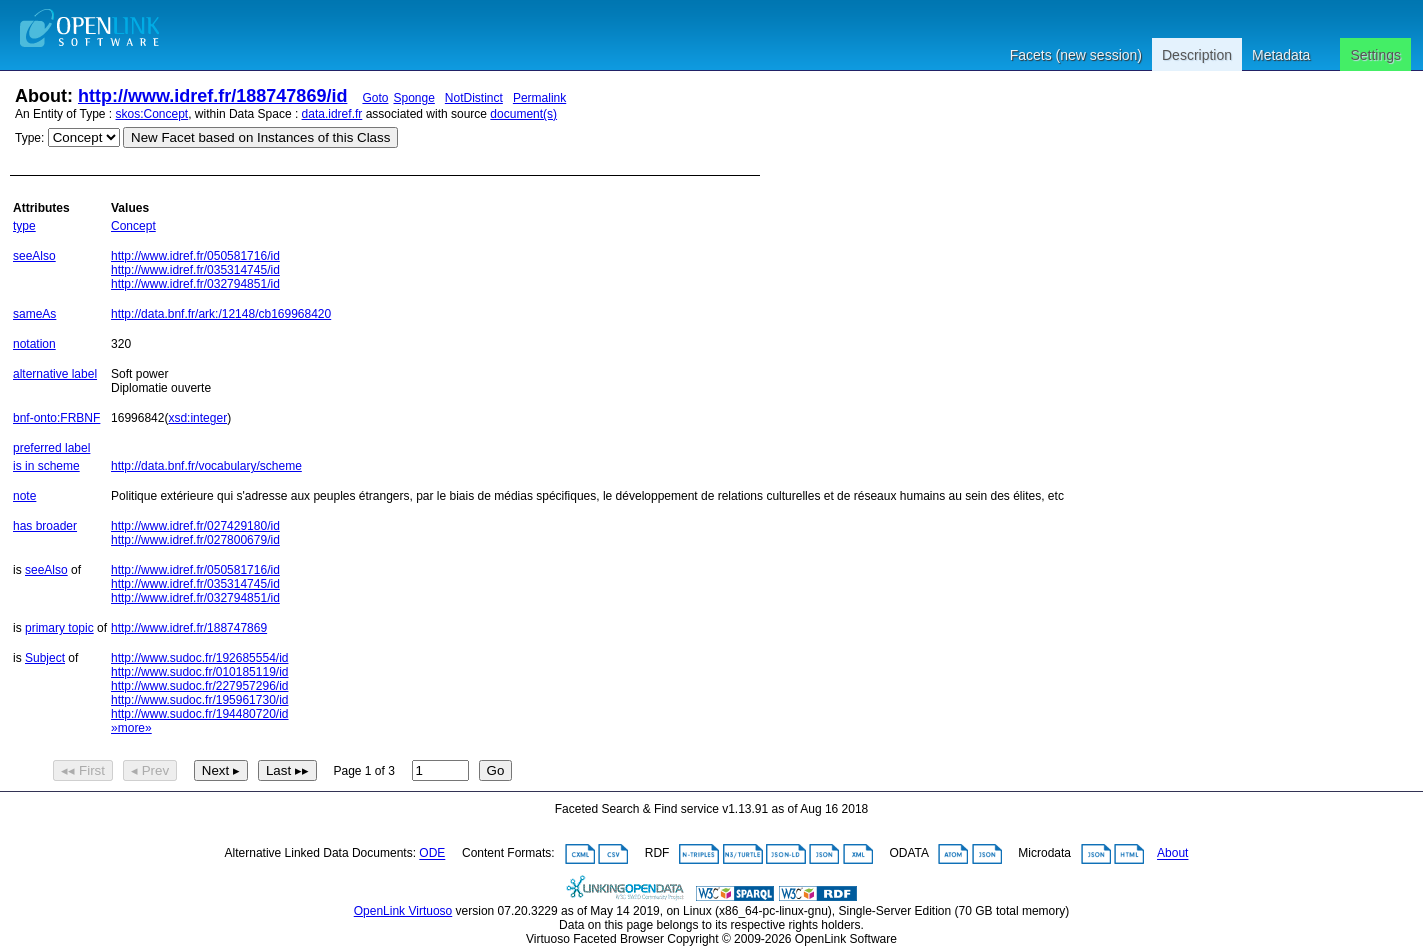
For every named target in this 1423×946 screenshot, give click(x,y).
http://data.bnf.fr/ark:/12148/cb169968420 (221, 314)
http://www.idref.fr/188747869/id (212, 96)
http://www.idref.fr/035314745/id (195, 270)
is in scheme (46, 466)
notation (34, 344)
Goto (375, 98)
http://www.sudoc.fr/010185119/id (199, 672)
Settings (1375, 55)
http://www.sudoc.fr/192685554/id (199, 658)
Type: (29, 138)
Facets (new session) (1076, 55)
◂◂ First (83, 770)
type (24, 226)
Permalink (539, 98)
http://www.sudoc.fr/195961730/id (199, 700)
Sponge (413, 98)
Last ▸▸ (287, 770)
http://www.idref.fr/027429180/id (195, 526)
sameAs (34, 314)
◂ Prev (150, 770)
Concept (133, 226)
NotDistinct (474, 98)
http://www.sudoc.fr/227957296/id (199, 686)
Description (1197, 55)
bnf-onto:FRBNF (56, 418)
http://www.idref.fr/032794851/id (195, 284)
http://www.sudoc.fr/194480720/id (199, 714)
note (24, 496)
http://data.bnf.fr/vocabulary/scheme (206, 466)
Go (496, 770)
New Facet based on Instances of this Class (260, 137)
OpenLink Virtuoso (403, 911)
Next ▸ (221, 770)
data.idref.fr (332, 114)
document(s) (523, 114)
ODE (432, 854)
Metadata (1281, 55)
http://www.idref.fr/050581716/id (195, 256)
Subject (45, 658)
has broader (45, 526)
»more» (131, 728)
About (1172, 854)
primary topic (59, 628)
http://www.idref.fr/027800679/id (195, 540)
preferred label (51, 448)
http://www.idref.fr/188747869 (189, 628)
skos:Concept (152, 114)
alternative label (55, 374)
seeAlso (34, 256)
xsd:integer (197, 418)
